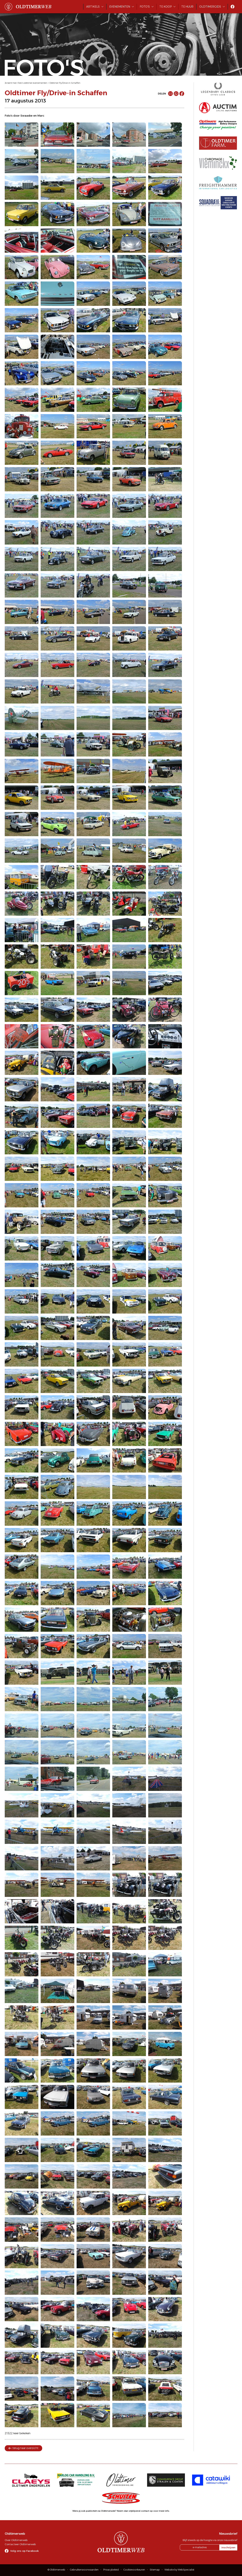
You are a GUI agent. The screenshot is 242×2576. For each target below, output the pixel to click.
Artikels (93, 6)
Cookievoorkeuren (134, 2569)
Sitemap (155, 2569)
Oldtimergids (210, 6)
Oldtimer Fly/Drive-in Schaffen (65, 83)
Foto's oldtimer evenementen (32, 83)
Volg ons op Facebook (24, 2550)
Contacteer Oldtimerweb (20, 2544)
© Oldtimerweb (56, 2569)
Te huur (187, 6)
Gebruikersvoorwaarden (84, 2569)
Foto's (145, 6)
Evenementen (119, 6)
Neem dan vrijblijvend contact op (135, 2511)
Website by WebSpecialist (179, 2569)
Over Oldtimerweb (16, 2540)
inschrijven (228, 2547)
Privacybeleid (111, 2569)
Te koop (165, 6)
